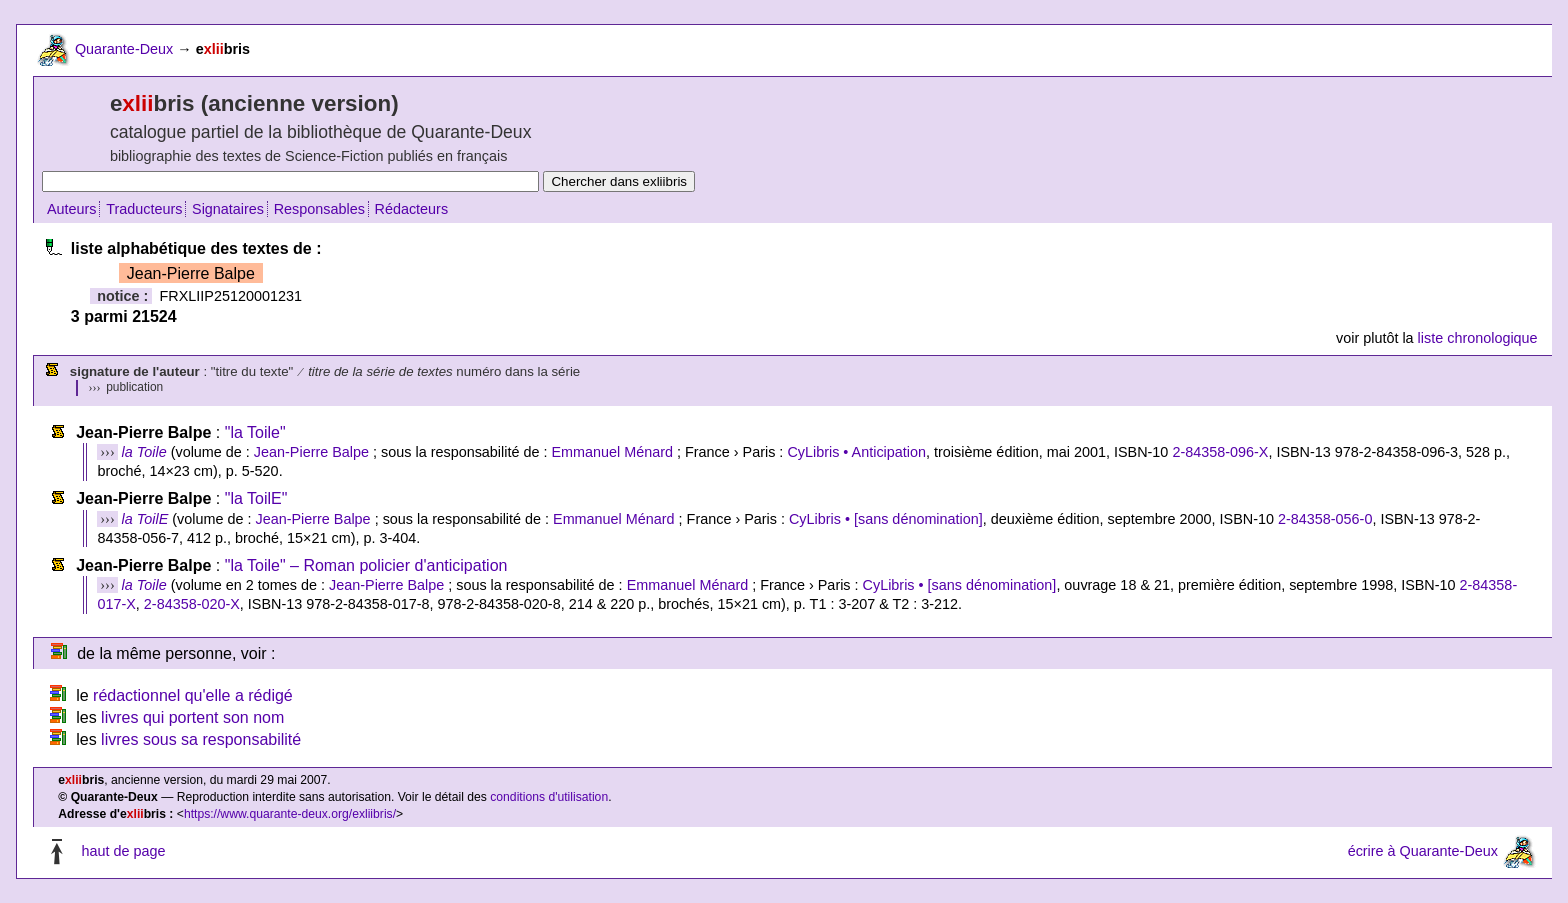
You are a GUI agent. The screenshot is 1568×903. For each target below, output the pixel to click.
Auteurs (72, 209)
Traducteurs (144, 209)
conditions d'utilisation (549, 797)
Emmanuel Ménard (612, 452)
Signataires (228, 209)
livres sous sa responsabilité (201, 739)
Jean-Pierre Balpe (311, 452)
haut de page (123, 852)
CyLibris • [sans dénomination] (886, 519)
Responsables (319, 209)
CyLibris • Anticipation (856, 452)
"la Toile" (255, 432)
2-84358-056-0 (1325, 519)
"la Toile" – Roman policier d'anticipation (366, 565)
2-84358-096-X (1220, 452)
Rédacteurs (412, 209)
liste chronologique (1478, 338)
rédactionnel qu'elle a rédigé (193, 695)
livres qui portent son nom (192, 717)
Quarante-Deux (124, 49)
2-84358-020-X (192, 604)
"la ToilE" (256, 498)
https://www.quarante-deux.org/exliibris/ (290, 814)
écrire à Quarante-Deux (1423, 852)
